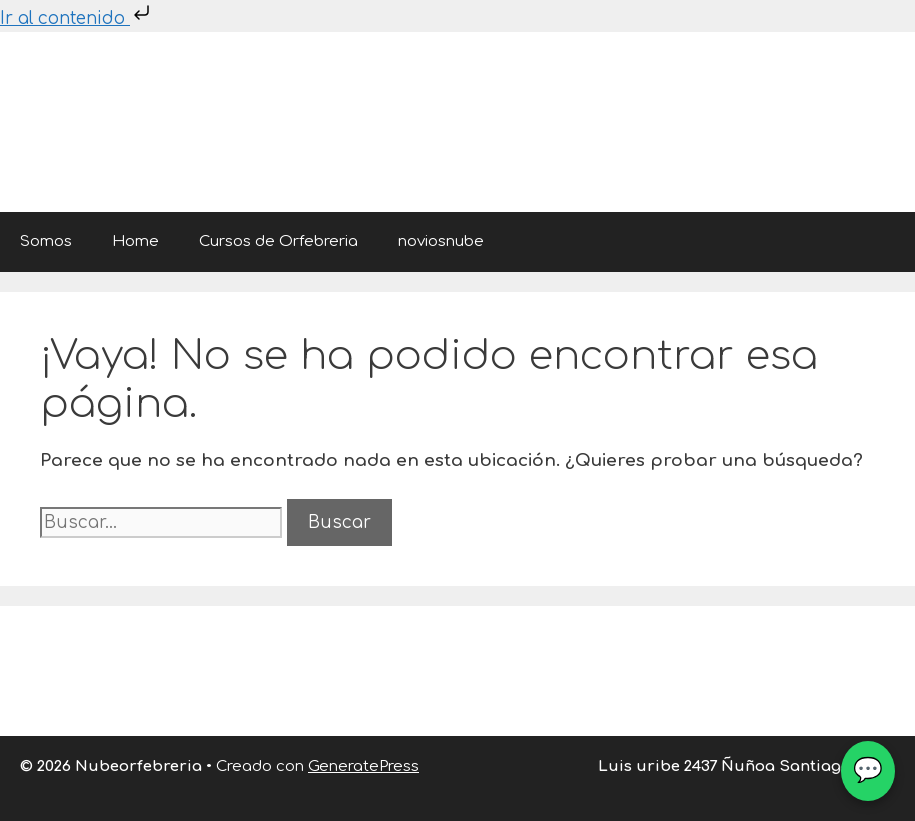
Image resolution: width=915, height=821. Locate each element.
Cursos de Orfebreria (278, 241)
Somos (46, 241)
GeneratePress (363, 766)
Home (135, 241)
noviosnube (441, 241)
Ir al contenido (77, 18)
